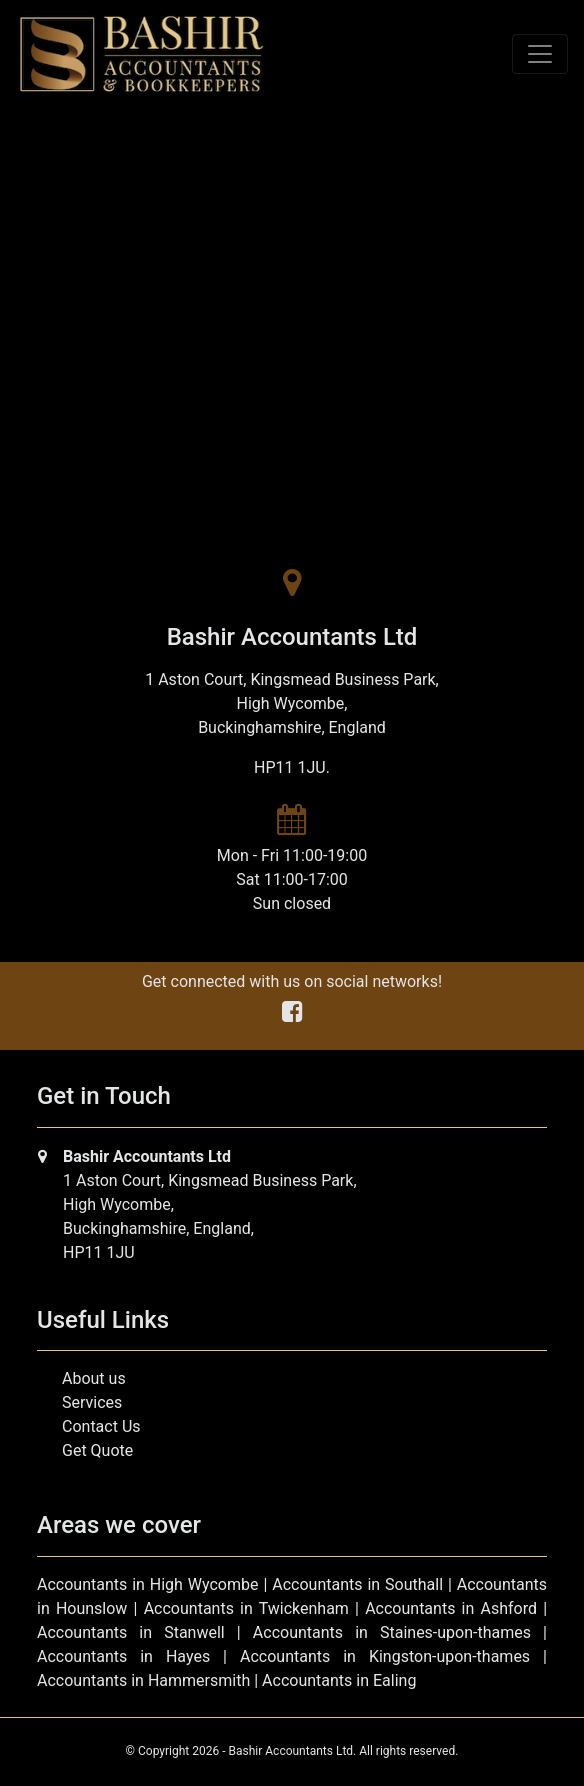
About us (94, 1378)
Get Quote (97, 1450)
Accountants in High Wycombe (148, 1584)
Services (92, 1402)
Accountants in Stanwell (131, 1632)
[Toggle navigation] (540, 54)
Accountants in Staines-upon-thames (392, 1632)
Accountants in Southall (357, 1584)
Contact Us (101, 1426)
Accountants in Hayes (123, 1656)
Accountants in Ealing (339, 1680)
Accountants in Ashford (451, 1608)
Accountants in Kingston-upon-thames (385, 1656)
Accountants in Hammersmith (143, 1680)
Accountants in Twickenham (246, 1608)
